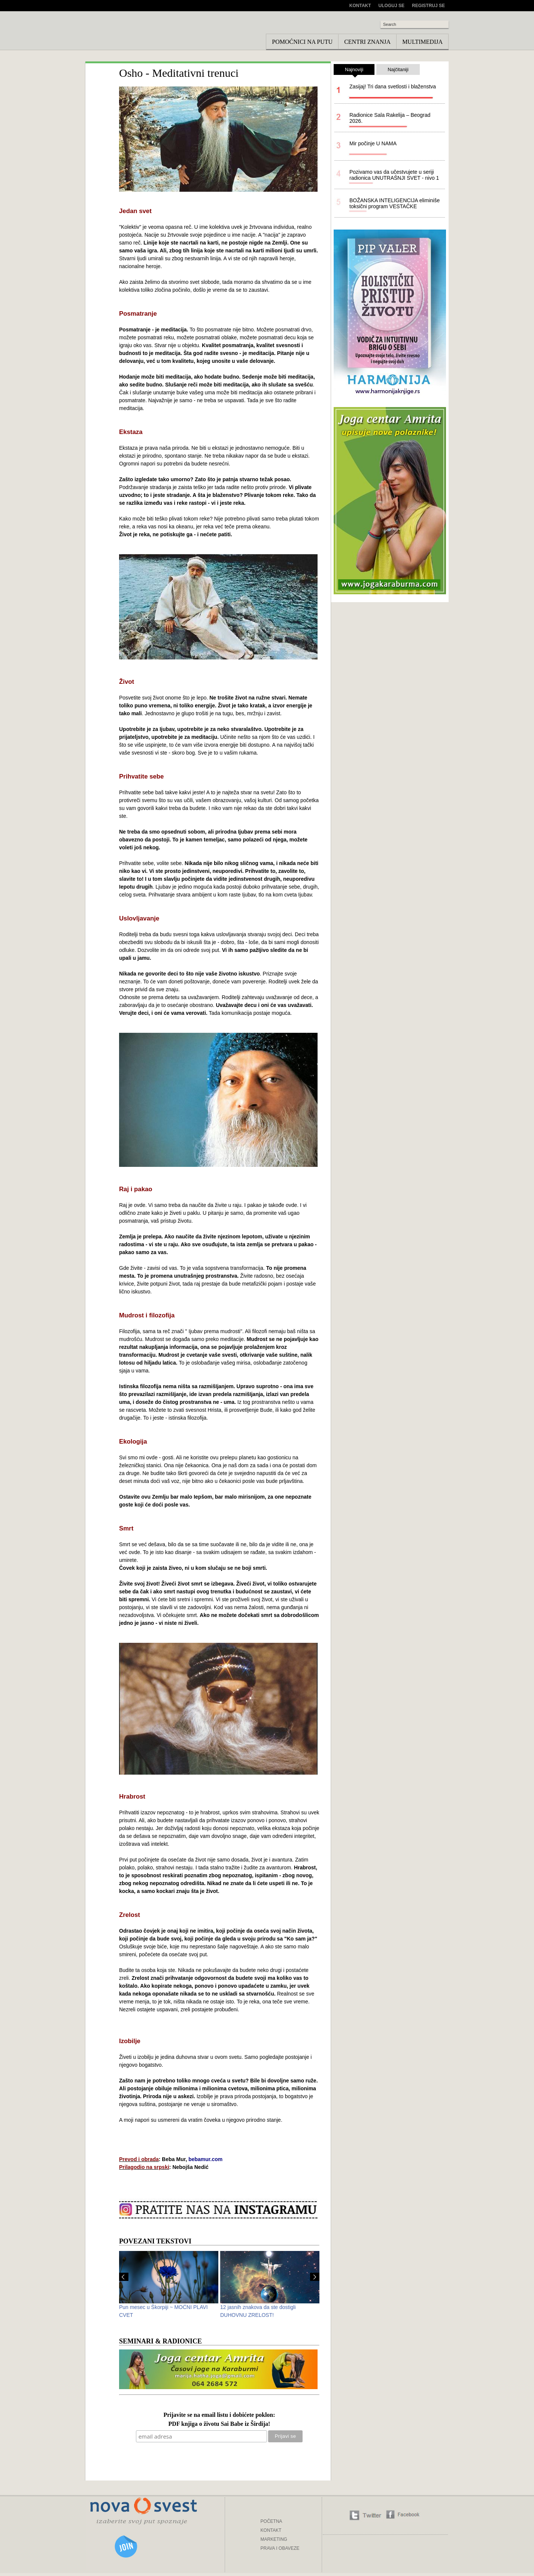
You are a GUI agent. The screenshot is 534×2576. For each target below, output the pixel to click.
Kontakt (360, 5)
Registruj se (428, 5)
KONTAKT (271, 2530)
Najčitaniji (398, 69)
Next (314, 2277)
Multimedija (422, 42)
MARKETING (274, 2539)
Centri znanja (367, 42)
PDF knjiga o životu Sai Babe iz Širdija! (219, 2424)
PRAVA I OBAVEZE (280, 2548)
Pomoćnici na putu (302, 42)
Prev (123, 2277)
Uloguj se (391, 5)
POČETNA (271, 2521)
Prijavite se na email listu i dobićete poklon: (219, 2415)
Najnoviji (354, 71)
